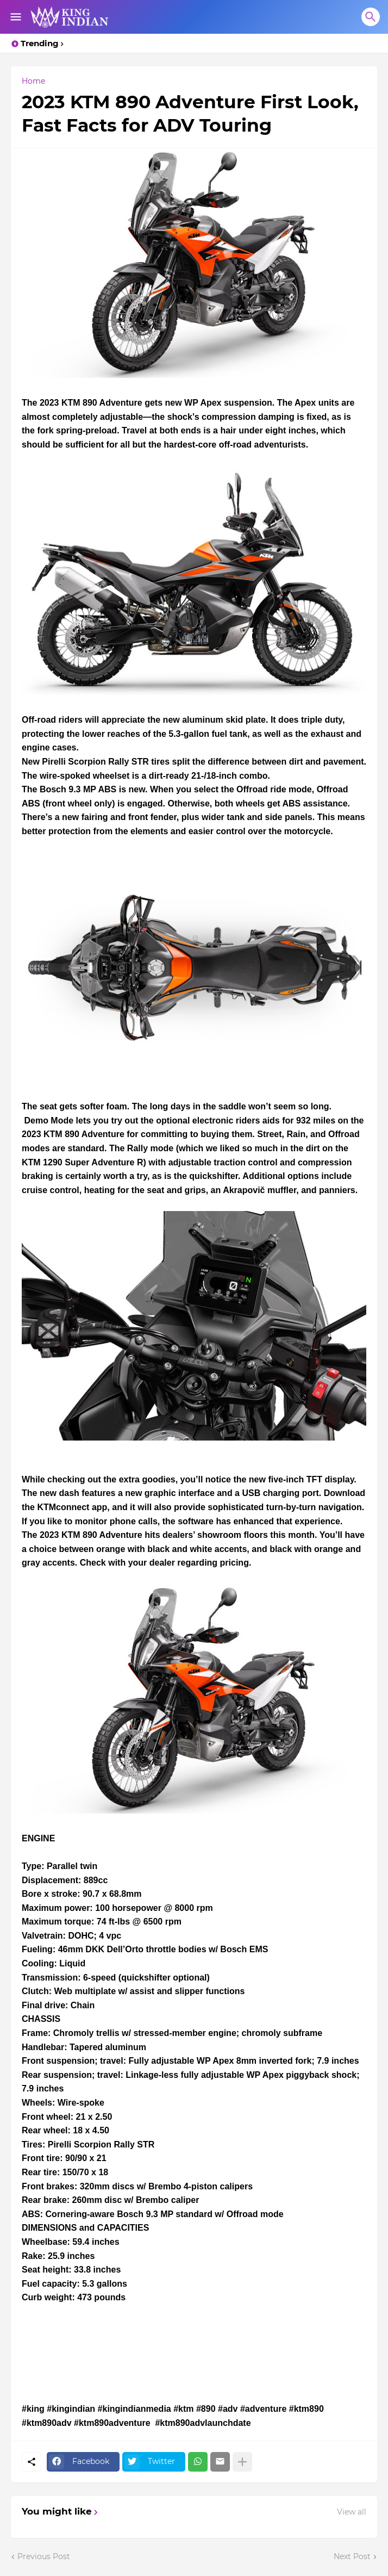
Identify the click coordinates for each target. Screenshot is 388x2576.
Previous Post (43, 2556)
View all (351, 2512)
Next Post (352, 2556)
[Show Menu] (15, 17)
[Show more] (242, 2462)
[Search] (370, 17)
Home (33, 81)
